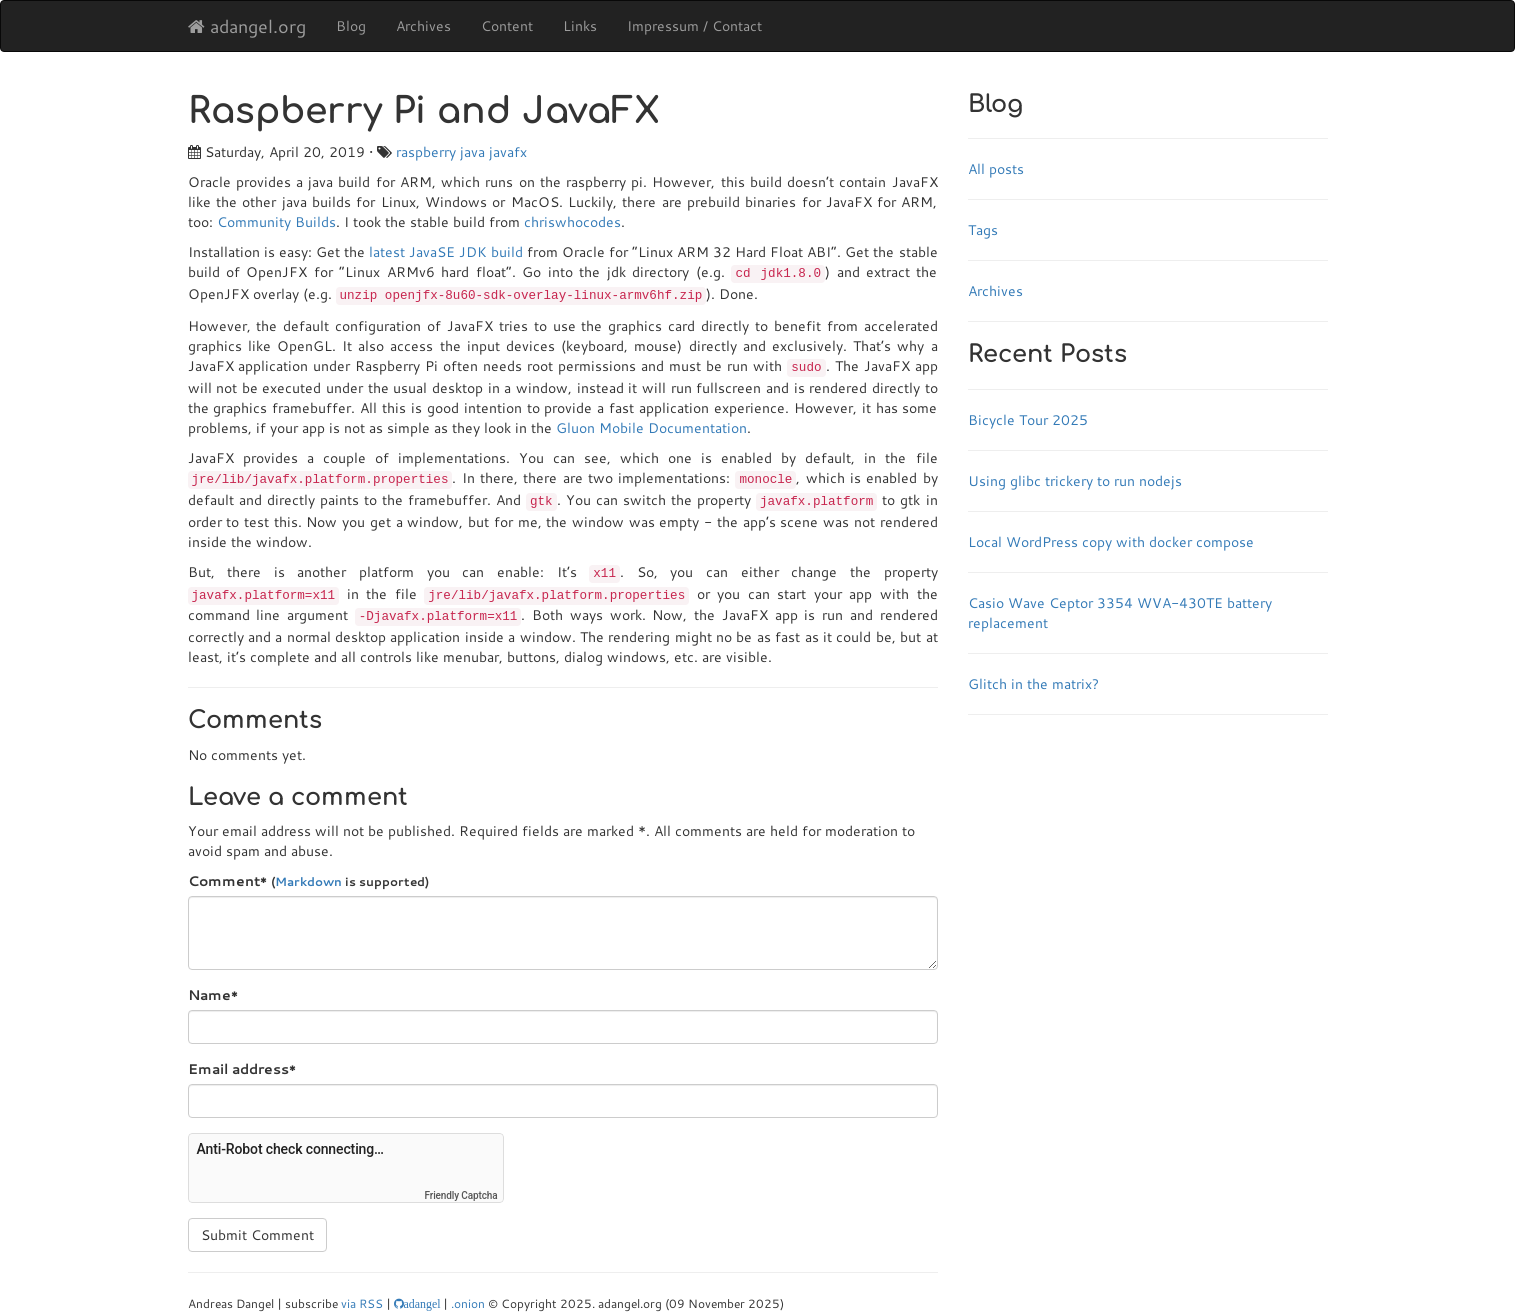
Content (507, 26)
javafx (508, 152)
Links (580, 26)
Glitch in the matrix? (1033, 684)
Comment (308, 881)
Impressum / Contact (694, 26)
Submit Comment (257, 1235)
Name (213, 995)
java (472, 152)
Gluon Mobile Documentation (651, 428)
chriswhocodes (572, 222)
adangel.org (247, 26)
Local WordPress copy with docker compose (1111, 542)
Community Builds (276, 222)
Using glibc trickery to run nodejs (1075, 481)
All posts (996, 169)
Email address (242, 1069)
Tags (983, 230)
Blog (351, 26)
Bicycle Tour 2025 (1028, 420)
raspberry (426, 152)
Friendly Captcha (461, 1195)
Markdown (308, 881)
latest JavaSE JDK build (446, 252)
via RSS (362, 1303)
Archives (423, 26)
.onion (468, 1303)
